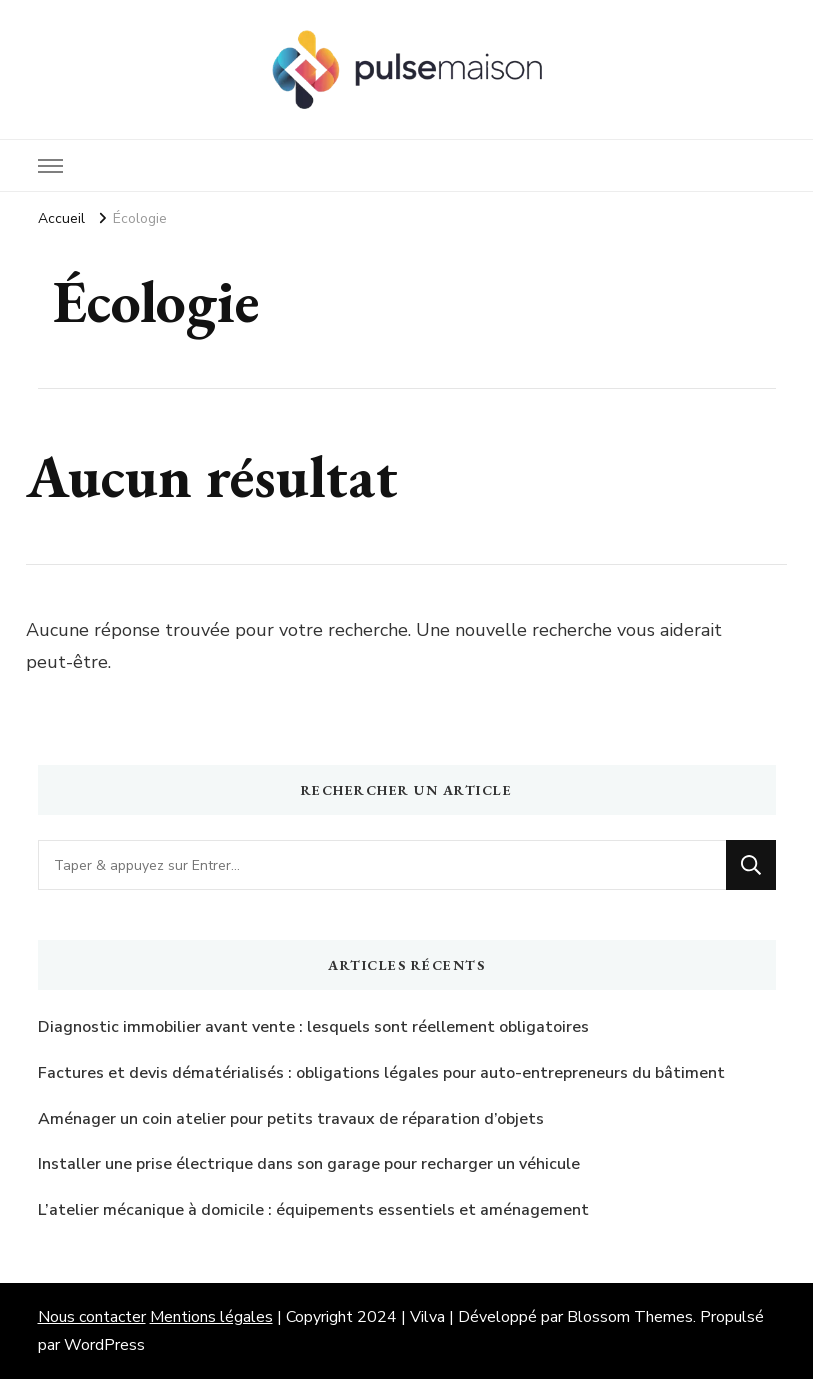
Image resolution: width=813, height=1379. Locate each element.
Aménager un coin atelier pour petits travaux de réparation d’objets (291, 1119)
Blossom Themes (630, 1317)
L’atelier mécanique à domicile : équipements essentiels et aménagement (313, 1210)
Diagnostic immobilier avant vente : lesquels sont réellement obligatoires (313, 1027)
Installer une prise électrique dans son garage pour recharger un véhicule (309, 1164)
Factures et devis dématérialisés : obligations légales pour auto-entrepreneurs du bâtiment (381, 1073)
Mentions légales (211, 1317)
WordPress (104, 1345)
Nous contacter (92, 1317)
